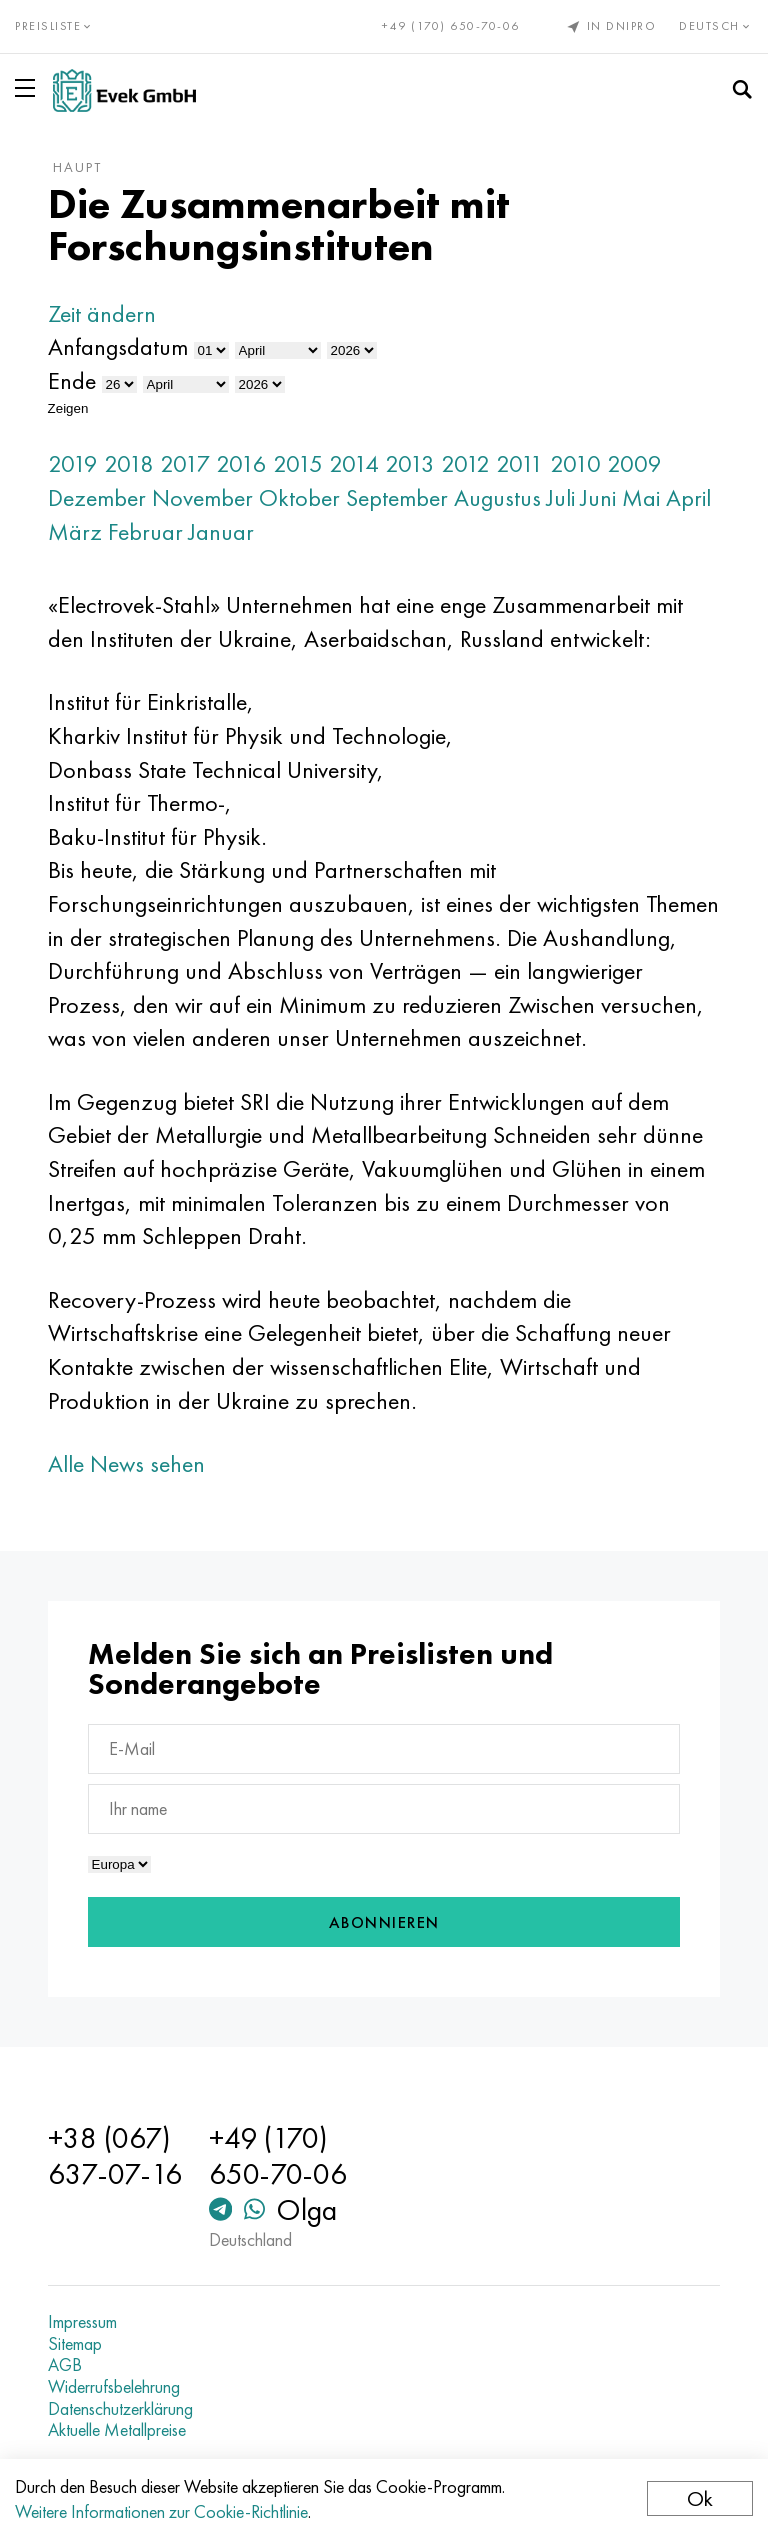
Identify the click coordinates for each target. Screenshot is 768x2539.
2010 (575, 463)
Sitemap (75, 2344)
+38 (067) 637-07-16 (115, 2156)
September (397, 497)
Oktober (299, 497)
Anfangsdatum (118, 346)
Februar (145, 531)
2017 (185, 463)
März (75, 531)
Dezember (97, 497)
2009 (634, 463)
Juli (561, 497)
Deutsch (716, 26)
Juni (598, 497)
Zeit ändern (102, 313)
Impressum (82, 2322)
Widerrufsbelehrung (114, 2387)
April (688, 497)
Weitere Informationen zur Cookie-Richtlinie (161, 2511)
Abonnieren (384, 1922)
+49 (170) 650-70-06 (451, 26)
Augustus (497, 497)
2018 (129, 463)
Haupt (77, 167)
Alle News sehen (126, 1463)
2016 (241, 463)
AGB (65, 2365)
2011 (520, 463)
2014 (354, 463)
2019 (73, 463)
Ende (72, 380)
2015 (298, 463)
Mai (641, 497)
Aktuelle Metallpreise (117, 2430)
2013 (410, 463)
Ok (700, 2498)
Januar (221, 531)
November (202, 497)
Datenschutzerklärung (120, 2409)
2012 (465, 463)
